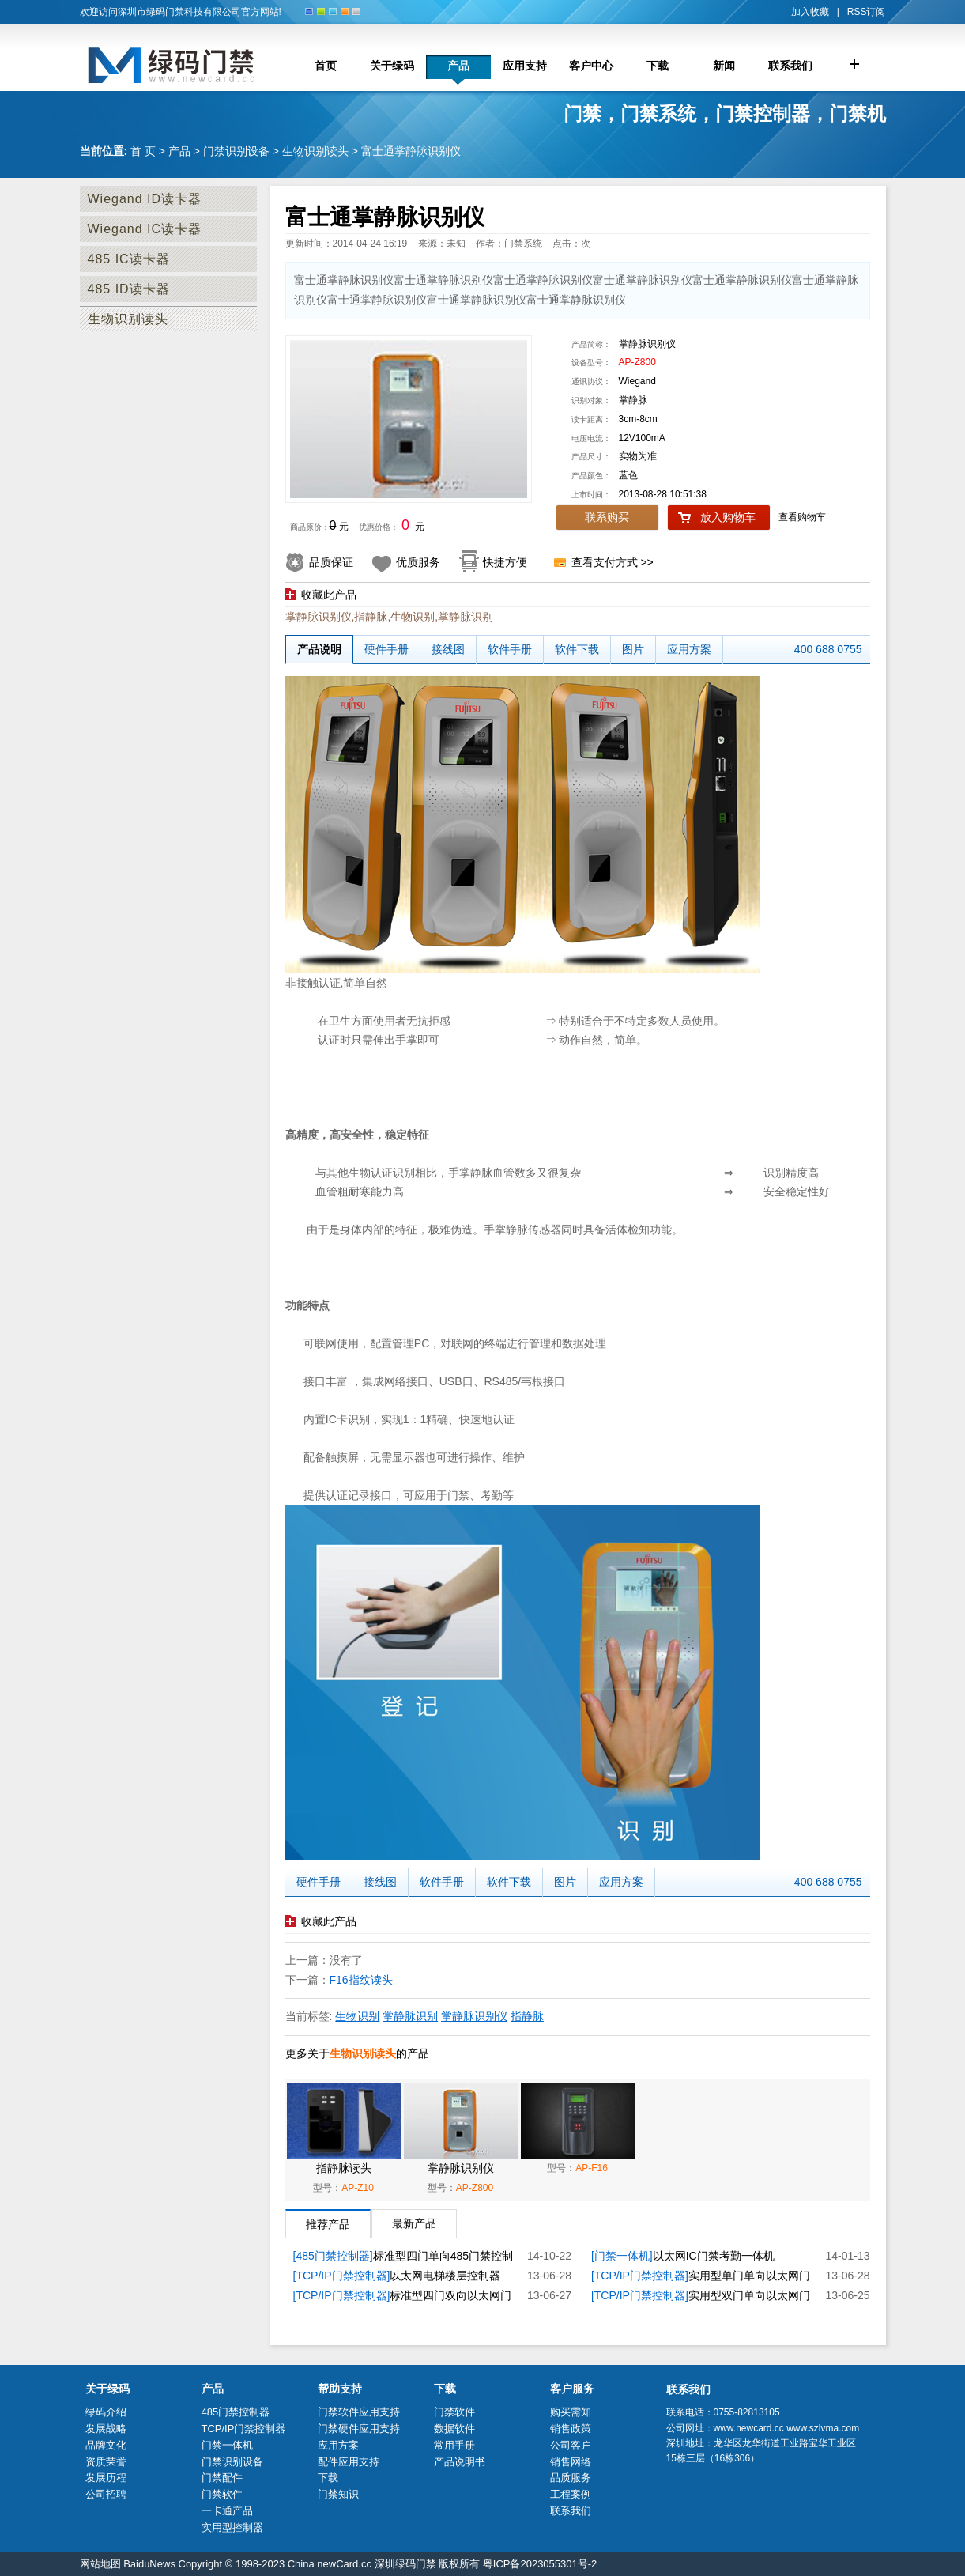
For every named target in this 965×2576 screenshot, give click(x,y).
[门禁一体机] (622, 2255)
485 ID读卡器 (129, 289)
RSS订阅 (866, 11)
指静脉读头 (343, 2168)
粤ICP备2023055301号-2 (540, 2564)
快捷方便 (505, 562)
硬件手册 (386, 649)
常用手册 (454, 2445)
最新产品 (414, 2223)
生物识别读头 (315, 151)
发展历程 (105, 2477)
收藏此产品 (328, 594)
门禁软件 (222, 2494)
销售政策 (570, 2428)
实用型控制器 (232, 2527)
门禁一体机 (227, 2445)
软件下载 (577, 649)
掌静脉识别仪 (474, 2016)
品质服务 (570, 2477)
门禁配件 (222, 2477)
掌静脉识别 (410, 2016)
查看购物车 (802, 517)
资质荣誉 (105, 2462)
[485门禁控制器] (333, 2255)
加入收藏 (810, 11)
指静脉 (527, 2016)
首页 (326, 65)
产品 (179, 151)
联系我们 (570, 2511)
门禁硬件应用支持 (359, 2428)
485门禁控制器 (236, 2412)
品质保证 (331, 562)
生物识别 (357, 2016)
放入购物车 (728, 517)
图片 (633, 649)
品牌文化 (105, 2445)
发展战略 (105, 2428)
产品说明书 (459, 2462)
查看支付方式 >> (612, 562)
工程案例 (570, 2494)
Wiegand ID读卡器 (145, 199)
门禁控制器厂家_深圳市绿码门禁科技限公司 (186, 65)
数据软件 (454, 2428)
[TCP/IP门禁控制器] (341, 2275)
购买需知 (570, 2412)
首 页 (143, 151)
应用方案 (689, 649)
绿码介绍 (105, 2412)
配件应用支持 (348, 2462)
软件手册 (510, 649)
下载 (328, 2477)
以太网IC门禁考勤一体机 (714, 2255)
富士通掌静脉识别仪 (411, 151)
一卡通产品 (227, 2511)
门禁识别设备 (236, 151)
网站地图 (100, 2564)
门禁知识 (338, 2494)
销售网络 (570, 2462)
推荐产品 (328, 2224)
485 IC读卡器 (129, 259)
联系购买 (607, 517)
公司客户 (570, 2445)
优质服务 (418, 562)
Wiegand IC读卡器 (145, 229)
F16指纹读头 (361, 1980)
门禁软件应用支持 (359, 2412)
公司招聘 (105, 2494)
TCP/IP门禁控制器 (244, 2428)
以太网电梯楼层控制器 (445, 2275)
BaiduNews (149, 2564)
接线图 (448, 649)
